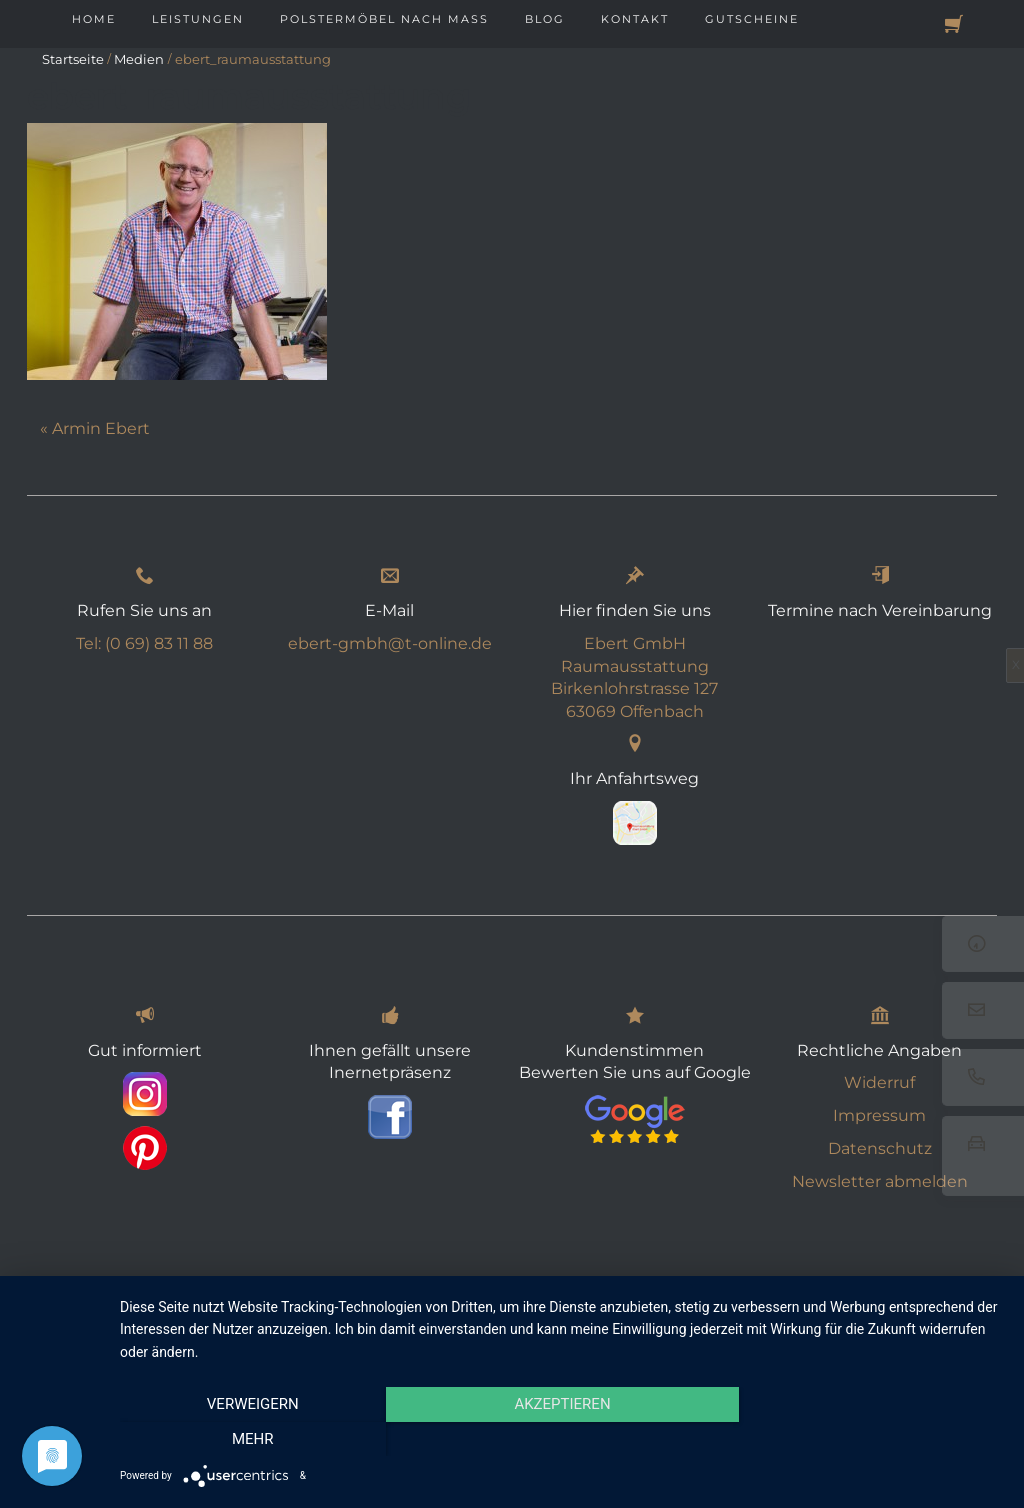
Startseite (73, 59)
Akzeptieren (562, 1439)
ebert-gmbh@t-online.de (390, 643)
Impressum (879, 1115)
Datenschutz (880, 1148)
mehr (872, 1439)
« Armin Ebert (95, 428)
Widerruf (879, 1082)
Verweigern (253, 1439)
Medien (139, 59)
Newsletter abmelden (880, 1181)
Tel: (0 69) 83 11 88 (144, 643)
